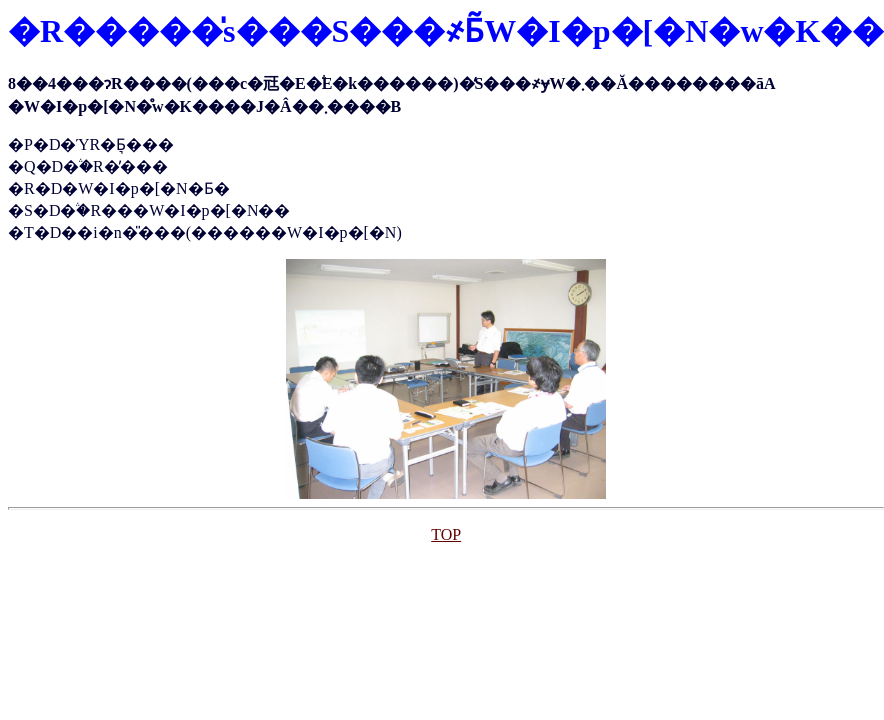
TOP (446, 534)
